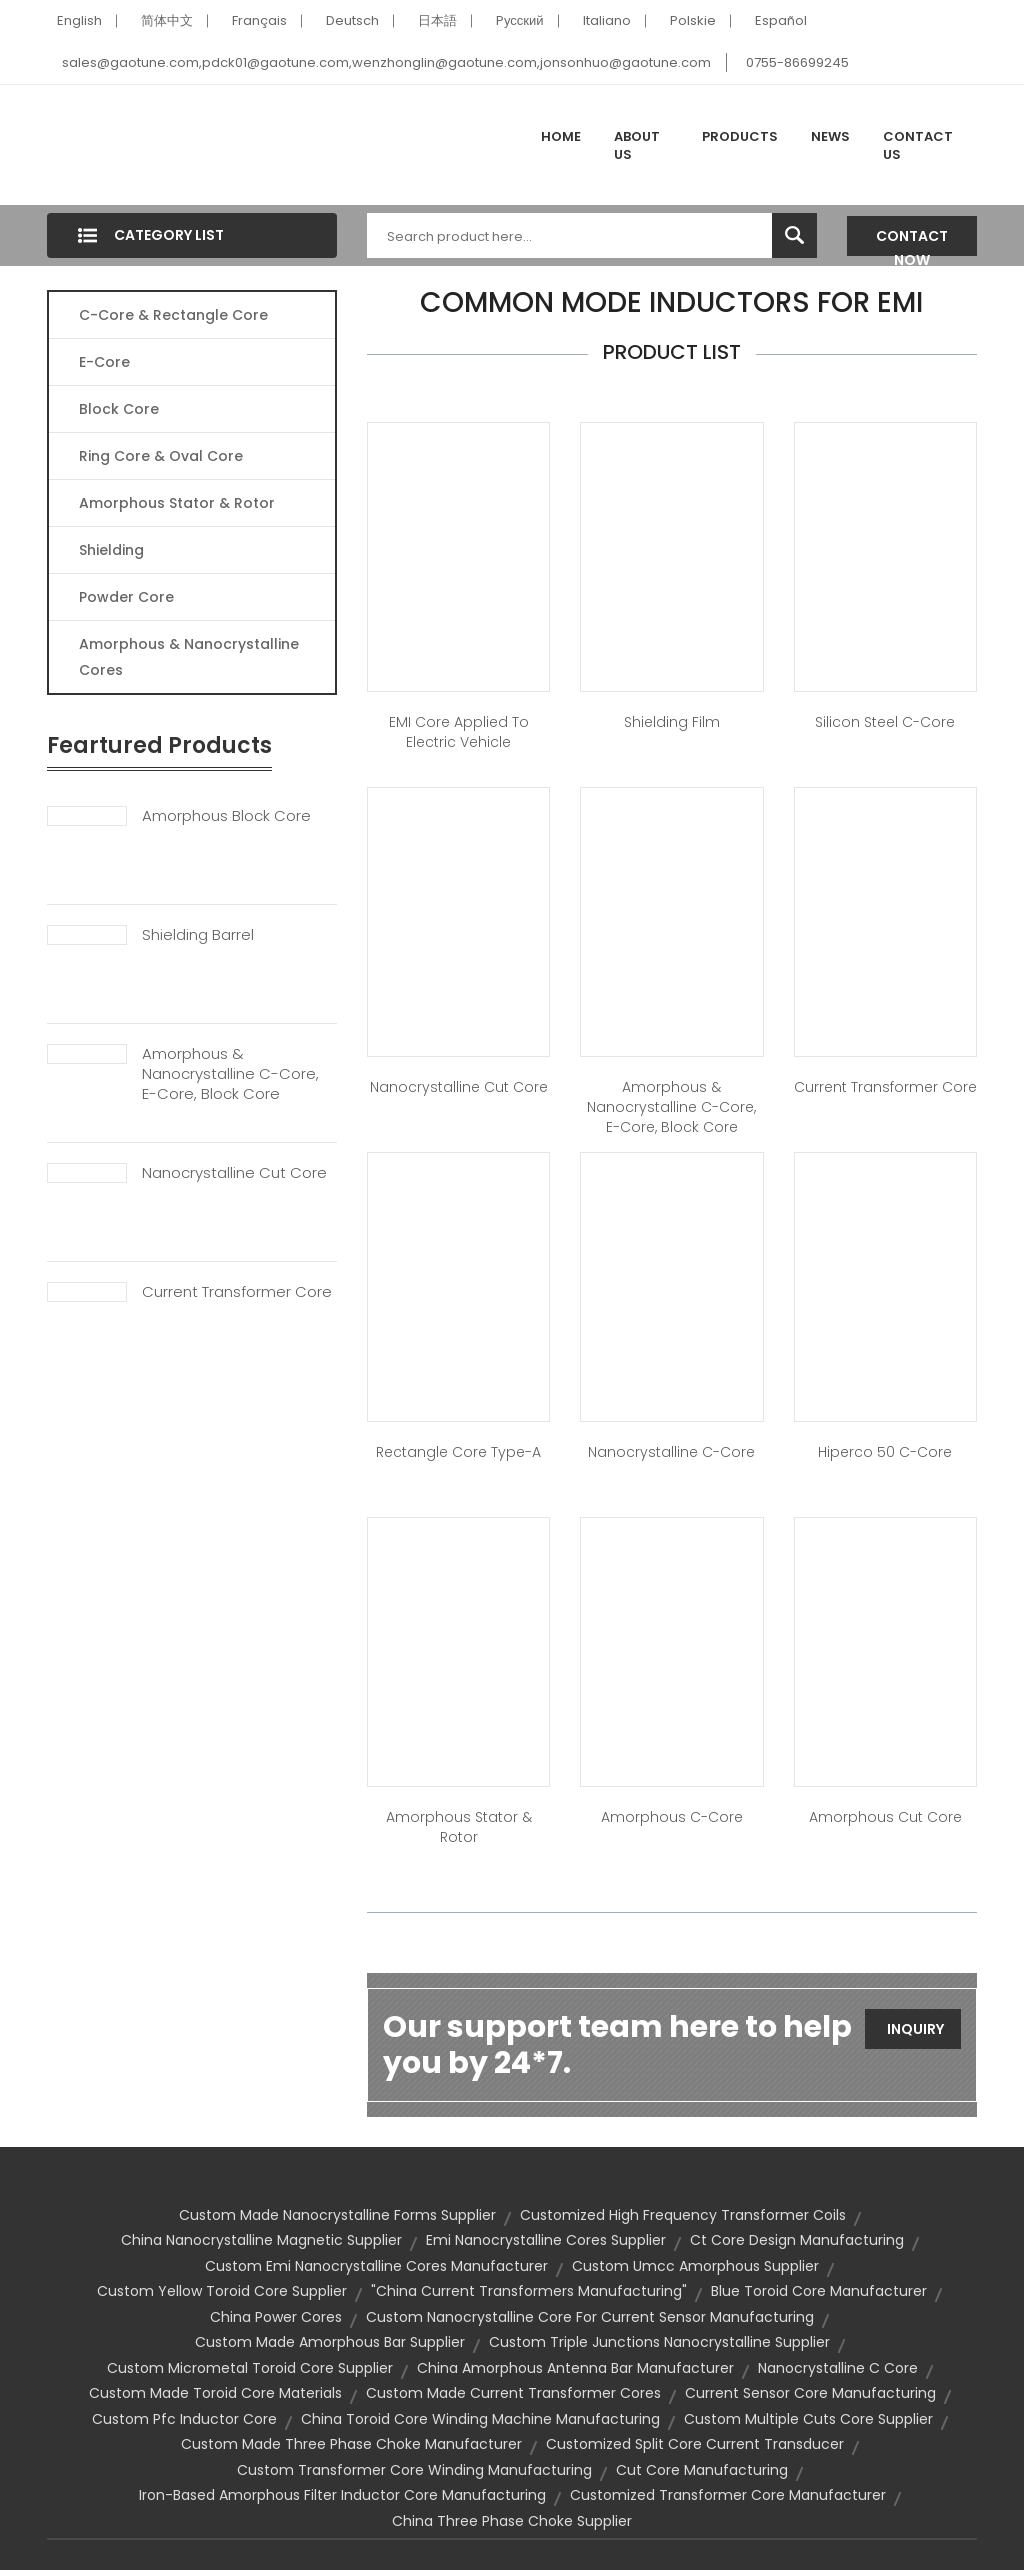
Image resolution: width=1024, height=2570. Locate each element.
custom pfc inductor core (184, 2419)
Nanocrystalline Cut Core (234, 1173)
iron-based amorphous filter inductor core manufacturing (342, 2495)
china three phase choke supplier (512, 2521)
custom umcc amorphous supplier (695, 2266)
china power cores (276, 2317)
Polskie (693, 20)
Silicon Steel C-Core (885, 722)
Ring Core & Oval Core (161, 456)
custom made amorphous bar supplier (330, 2342)
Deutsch (352, 20)
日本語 (437, 20)
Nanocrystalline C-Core (671, 1452)
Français (259, 20)
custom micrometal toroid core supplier (250, 2368)
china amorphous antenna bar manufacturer (575, 2368)
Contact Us (918, 145)
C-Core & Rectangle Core (173, 315)
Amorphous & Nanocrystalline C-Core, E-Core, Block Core (230, 1074)
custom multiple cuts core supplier (808, 2419)
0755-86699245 (797, 62)
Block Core (121, 409)
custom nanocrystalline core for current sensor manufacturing (590, 2317)
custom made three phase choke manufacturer (351, 2444)
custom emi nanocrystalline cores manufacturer (376, 2266)
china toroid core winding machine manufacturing (480, 2419)
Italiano (607, 20)
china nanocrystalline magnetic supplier (261, 2240)
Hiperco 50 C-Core (885, 1452)
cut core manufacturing (702, 2470)
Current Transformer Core (237, 1292)
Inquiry (915, 2029)
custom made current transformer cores (513, 2393)
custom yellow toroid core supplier (222, 2291)
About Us (637, 145)
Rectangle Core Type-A (458, 1452)
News (830, 136)
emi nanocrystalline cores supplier (546, 2240)
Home (561, 136)
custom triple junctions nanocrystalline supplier (659, 2342)
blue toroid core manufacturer (819, 2291)
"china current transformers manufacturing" (529, 2291)
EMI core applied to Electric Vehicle (459, 732)
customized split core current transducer (695, 2444)
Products (740, 136)
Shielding (111, 550)
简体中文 (167, 20)
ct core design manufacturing (797, 2240)
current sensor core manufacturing (810, 2393)
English (79, 20)
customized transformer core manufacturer (728, 2495)
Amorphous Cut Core (885, 1817)
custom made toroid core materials (215, 2393)
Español (781, 20)
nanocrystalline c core (838, 2368)
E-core (104, 362)
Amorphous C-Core (672, 1817)
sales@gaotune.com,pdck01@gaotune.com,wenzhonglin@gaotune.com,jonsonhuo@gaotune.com (386, 62)
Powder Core (126, 597)
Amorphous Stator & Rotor (177, 503)
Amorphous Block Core (226, 816)
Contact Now (912, 241)
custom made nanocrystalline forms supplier (337, 2215)
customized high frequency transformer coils (683, 2215)
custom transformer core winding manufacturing (414, 2470)
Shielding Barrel (198, 935)
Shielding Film (672, 722)
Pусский (520, 20)
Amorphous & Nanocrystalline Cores (189, 657)
